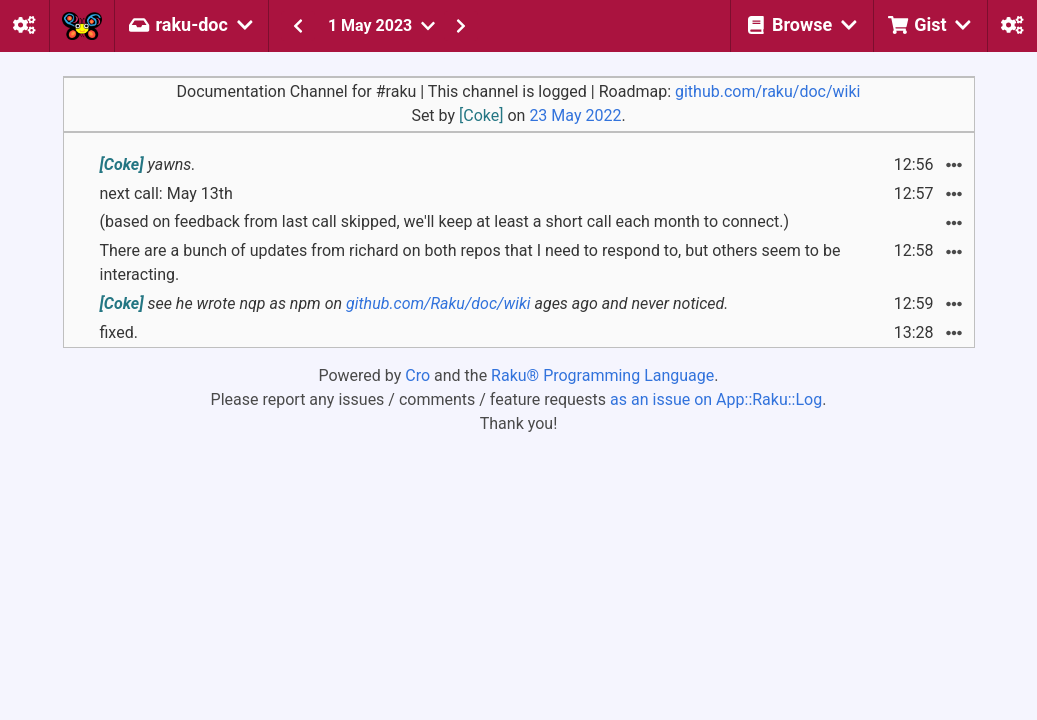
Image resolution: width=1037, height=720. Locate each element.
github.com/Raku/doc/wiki (438, 303)
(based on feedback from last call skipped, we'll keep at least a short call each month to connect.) (445, 221)
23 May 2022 (575, 115)
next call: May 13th (166, 193)
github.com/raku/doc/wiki (767, 91)
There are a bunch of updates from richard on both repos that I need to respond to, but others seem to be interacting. (470, 262)
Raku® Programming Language (602, 375)
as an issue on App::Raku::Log (716, 399)
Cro (417, 375)
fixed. (119, 332)
